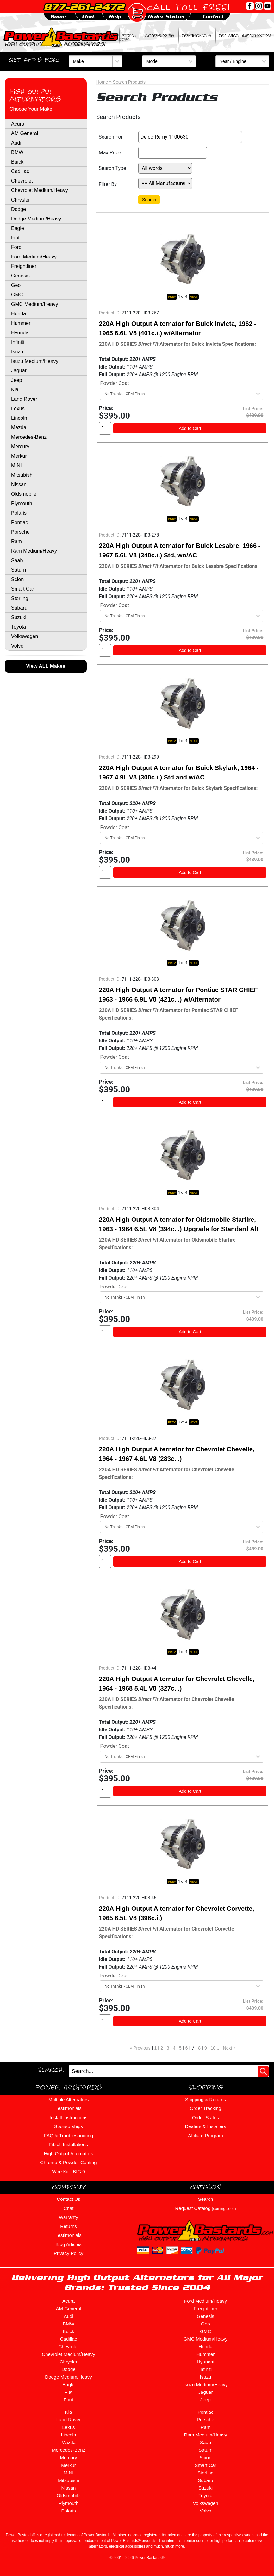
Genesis (20, 275)
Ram (16, 541)
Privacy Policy (68, 2253)
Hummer (20, 323)
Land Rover (24, 399)
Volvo (17, 646)
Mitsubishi (22, 475)
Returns (68, 2226)
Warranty (68, 2217)
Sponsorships (68, 2126)
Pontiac (19, 522)
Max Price (110, 153)
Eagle (17, 228)
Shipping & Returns (205, 2099)
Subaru (19, 608)
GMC (17, 294)
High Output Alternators (35, 95)
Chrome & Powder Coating (68, 2162)
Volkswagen (24, 636)
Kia (14, 389)
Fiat (15, 237)
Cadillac (20, 171)
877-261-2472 (84, 7)
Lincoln (19, 418)
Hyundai (20, 332)
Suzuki (18, 617)
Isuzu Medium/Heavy (34, 361)
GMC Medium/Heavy (34, 304)
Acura (17, 124)
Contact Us (68, 2199)
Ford (16, 247)
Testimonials (196, 35)
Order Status (205, 2117)
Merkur (19, 456)
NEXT (193, 296)
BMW (17, 152)
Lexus (18, 408)
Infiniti (17, 342)
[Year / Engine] (242, 61)
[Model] (169, 61)
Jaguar (19, 370)
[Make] (95, 61)
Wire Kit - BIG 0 (68, 2171)
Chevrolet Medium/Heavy (39, 190)
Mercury (20, 446)
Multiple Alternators (68, 2099)
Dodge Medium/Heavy (36, 218)
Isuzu (17, 351)
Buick (17, 161)
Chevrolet (22, 180)
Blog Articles (68, 2244)
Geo (16, 285)
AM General (24, 133)
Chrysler (20, 199)
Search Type (112, 168)
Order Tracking (205, 2108)
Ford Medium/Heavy (34, 256)
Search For (111, 137)
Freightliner (23, 266)
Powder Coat (114, 383)
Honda (18, 313)
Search (149, 199)
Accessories (159, 35)
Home (102, 81)
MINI (16, 465)
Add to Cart (190, 428)
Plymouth (21, 503)
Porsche (20, 532)
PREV (172, 296)
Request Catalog (205, 2208)
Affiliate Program (205, 2135)
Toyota (18, 627)
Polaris (19, 513)
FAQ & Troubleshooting (68, 2135)
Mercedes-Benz (29, 437)
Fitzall (129, 35)
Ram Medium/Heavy (34, 551)
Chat (69, 2208)
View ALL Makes (45, 666)
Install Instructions (68, 2117)
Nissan (19, 484)
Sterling (19, 598)
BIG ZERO (105, 35)
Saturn (18, 570)
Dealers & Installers (205, 2126)
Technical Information (245, 35)
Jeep (16, 380)
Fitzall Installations (68, 2144)
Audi (16, 143)
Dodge (18, 209)
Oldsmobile (23, 494)
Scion (17, 579)
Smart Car (22, 589)
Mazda (18, 427)
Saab (17, 560)
